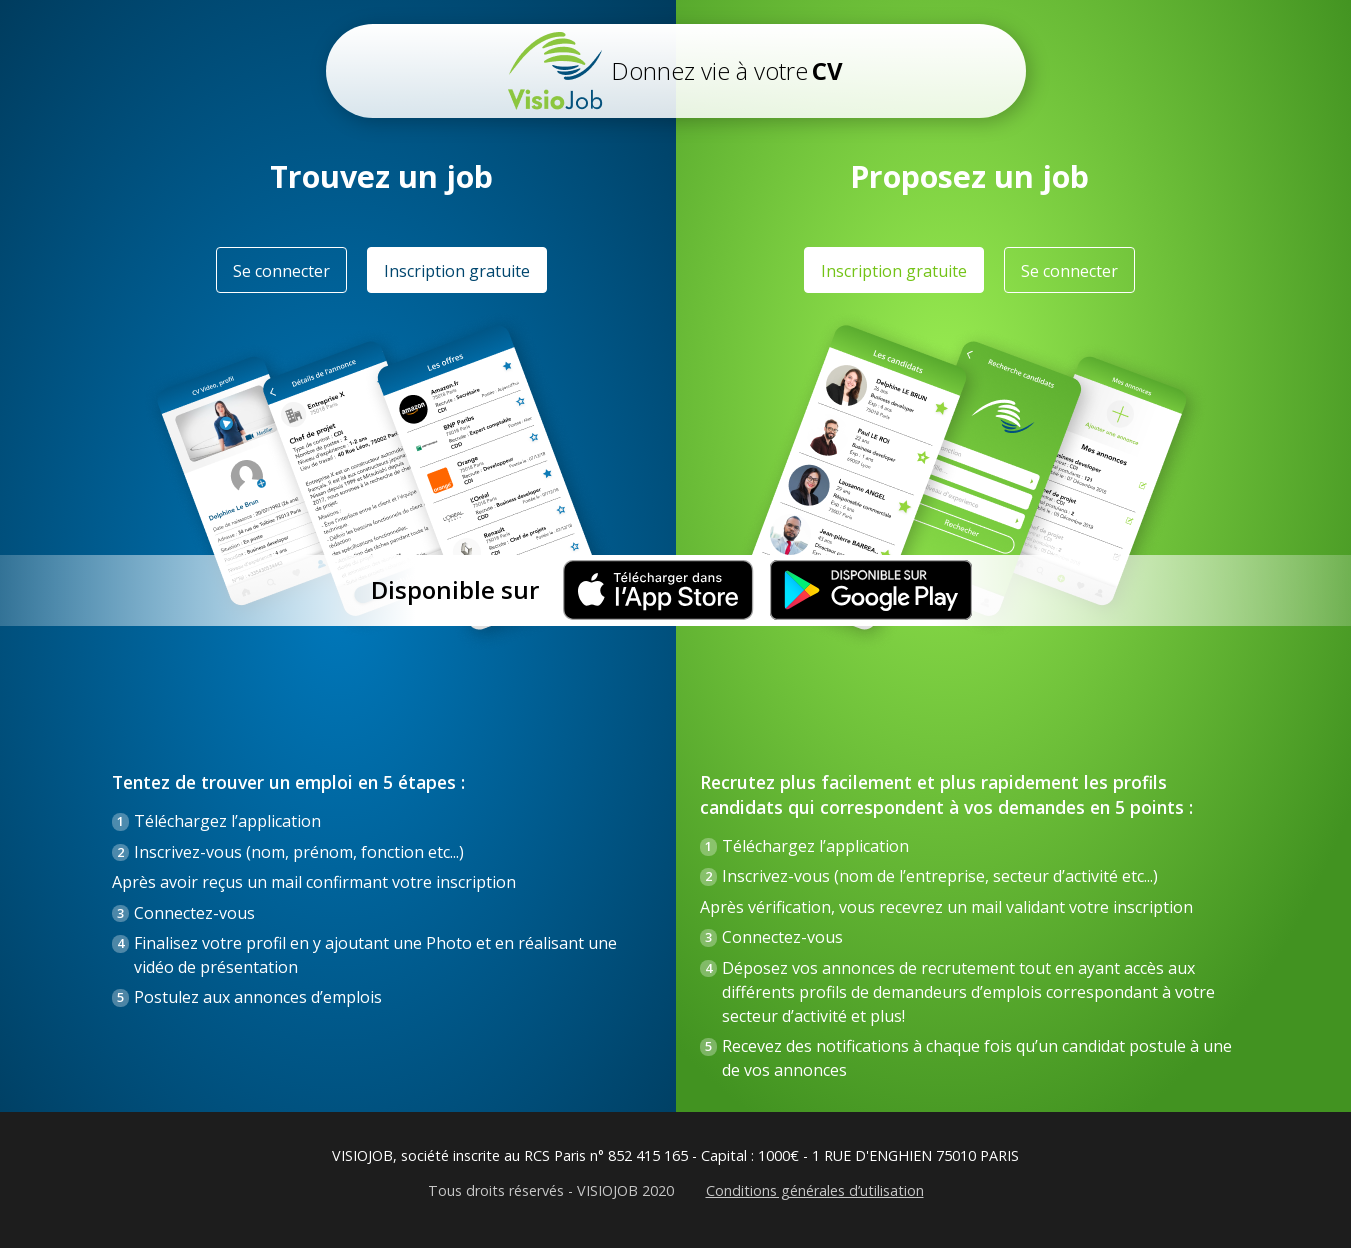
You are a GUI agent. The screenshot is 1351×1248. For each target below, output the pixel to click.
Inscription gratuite (457, 271)
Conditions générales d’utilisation (815, 1191)
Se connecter (281, 271)
